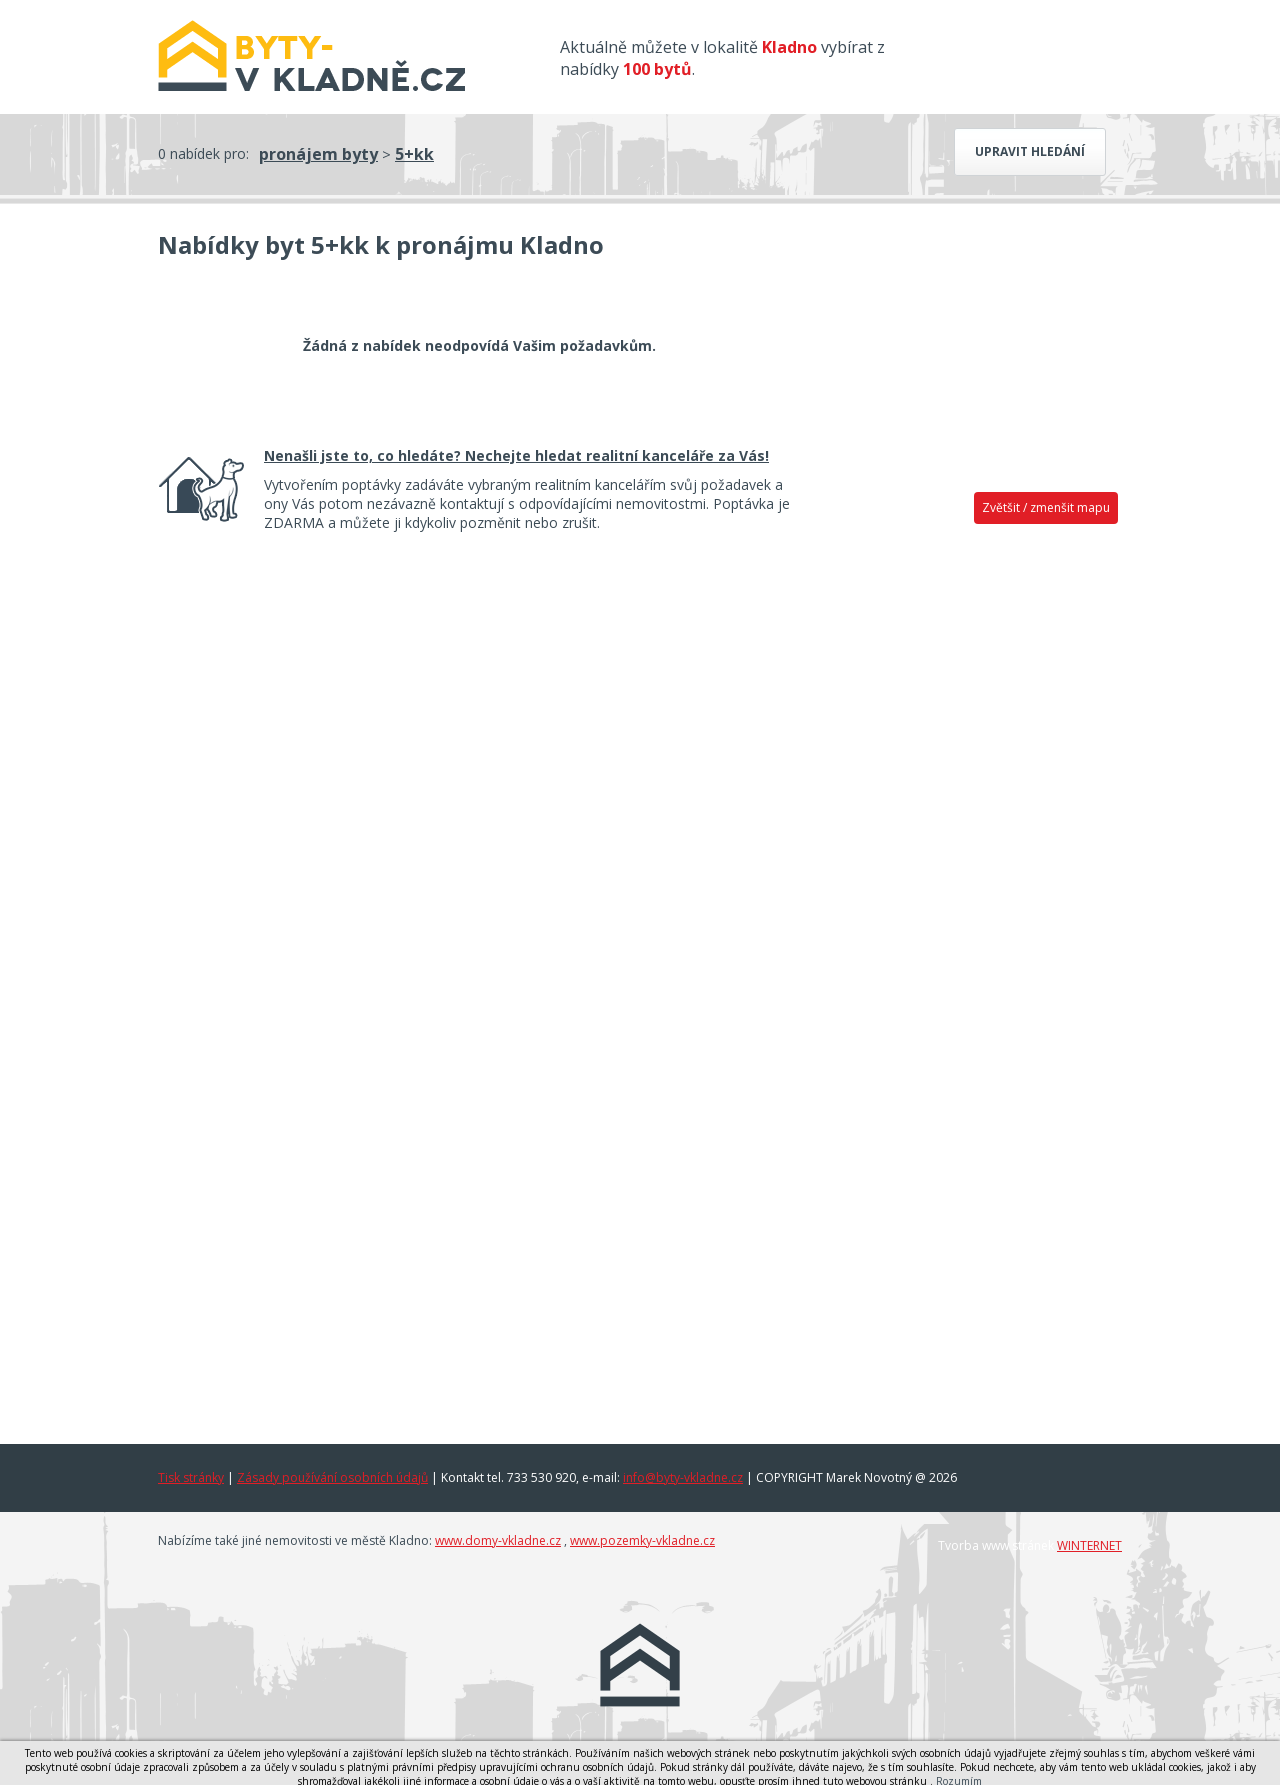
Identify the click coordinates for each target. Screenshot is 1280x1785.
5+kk (414, 154)
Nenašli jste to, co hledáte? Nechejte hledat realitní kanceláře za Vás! (516, 455)
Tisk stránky (191, 1477)
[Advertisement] (970, 847)
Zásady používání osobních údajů (332, 1477)
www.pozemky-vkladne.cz (642, 1540)
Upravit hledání (1030, 151)
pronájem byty (318, 154)
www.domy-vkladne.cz (498, 1540)
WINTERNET (1089, 1545)
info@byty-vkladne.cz (683, 1477)
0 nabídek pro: (203, 153)
